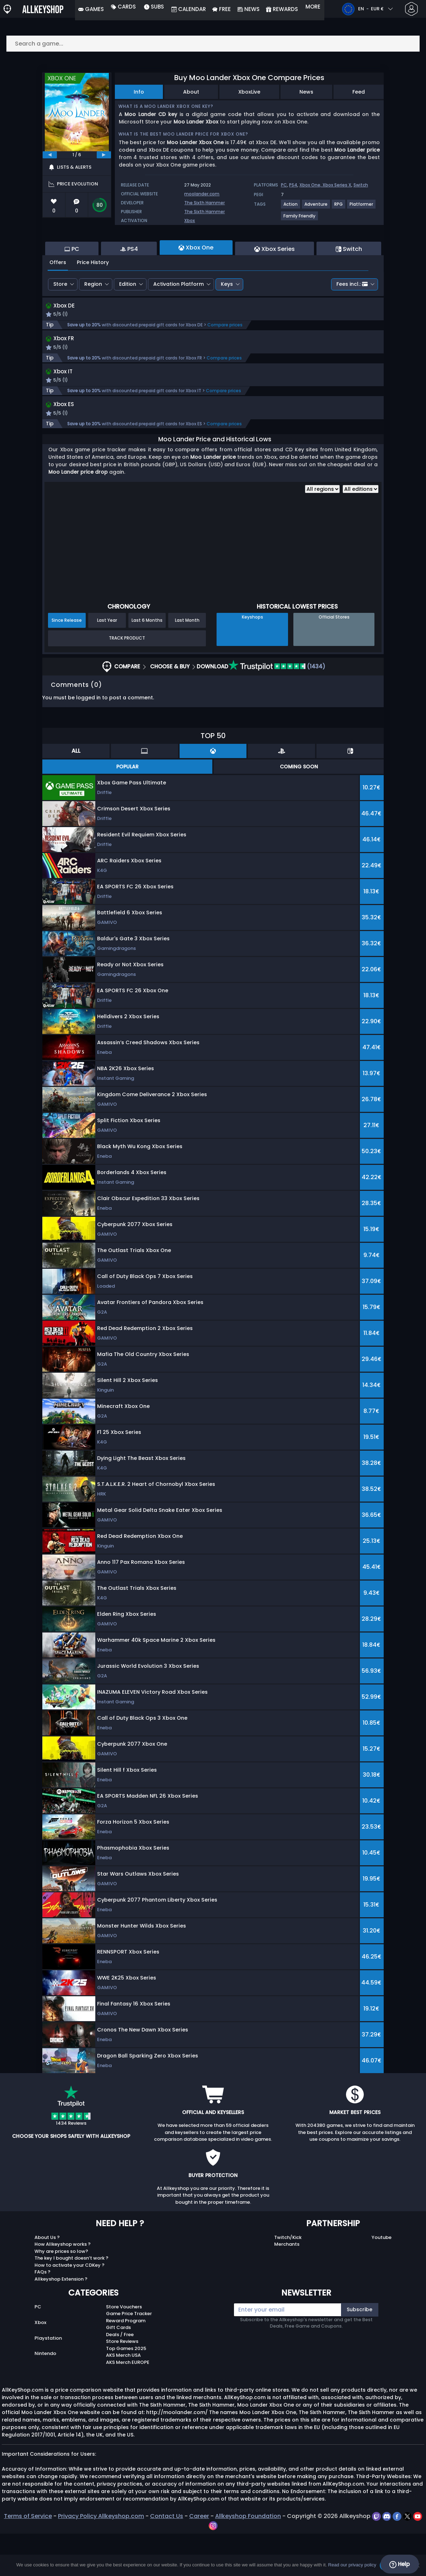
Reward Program (125, 2363)
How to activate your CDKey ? (69, 2307)
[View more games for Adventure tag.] (316, 207)
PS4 (293, 185)
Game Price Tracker (129, 2355)
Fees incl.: (352, 322)
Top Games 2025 (126, 2390)
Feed (358, 91)
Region (93, 322)
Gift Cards (118, 2369)
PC (284, 185)
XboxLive (249, 91)
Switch (360, 185)
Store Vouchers (124, 2349)
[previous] (50, 154)
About (191, 91)
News (306, 91)
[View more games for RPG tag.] (339, 207)
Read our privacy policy (352, 2564)
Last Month (187, 662)
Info (139, 91)
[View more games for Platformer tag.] (361, 207)
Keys (227, 322)
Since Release (67, 662)
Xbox (189, 220)
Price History (93, 301)
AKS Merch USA (123, 2397)
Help (399, 2564)
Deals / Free (120, 2376)
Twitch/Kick (288, 2279)
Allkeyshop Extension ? (60, 2321)
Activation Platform (178, 322)
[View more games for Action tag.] (291, 207)
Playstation (48, 2380)
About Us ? (47, 2279)
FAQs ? (42, 2314)
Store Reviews (122, 2383)
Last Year (107, 662)
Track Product (127, 680)
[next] (104, 154)
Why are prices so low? (61, 2293)
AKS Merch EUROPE (127, 2404)
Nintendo (45, 2395)
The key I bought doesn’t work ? (71, 2300)
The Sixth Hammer (204, 203)
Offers (57, 301)
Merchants (286, 2286)
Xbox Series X (337, 185)
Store (60, 322)
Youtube (382, 2279)
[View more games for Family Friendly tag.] (300, 219)
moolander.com (201, 194)
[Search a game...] (213, 44)
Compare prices (225, 365)
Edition (127, 322)
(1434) (277, 709)
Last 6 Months (147, 662)
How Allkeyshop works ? (62, 2286)
